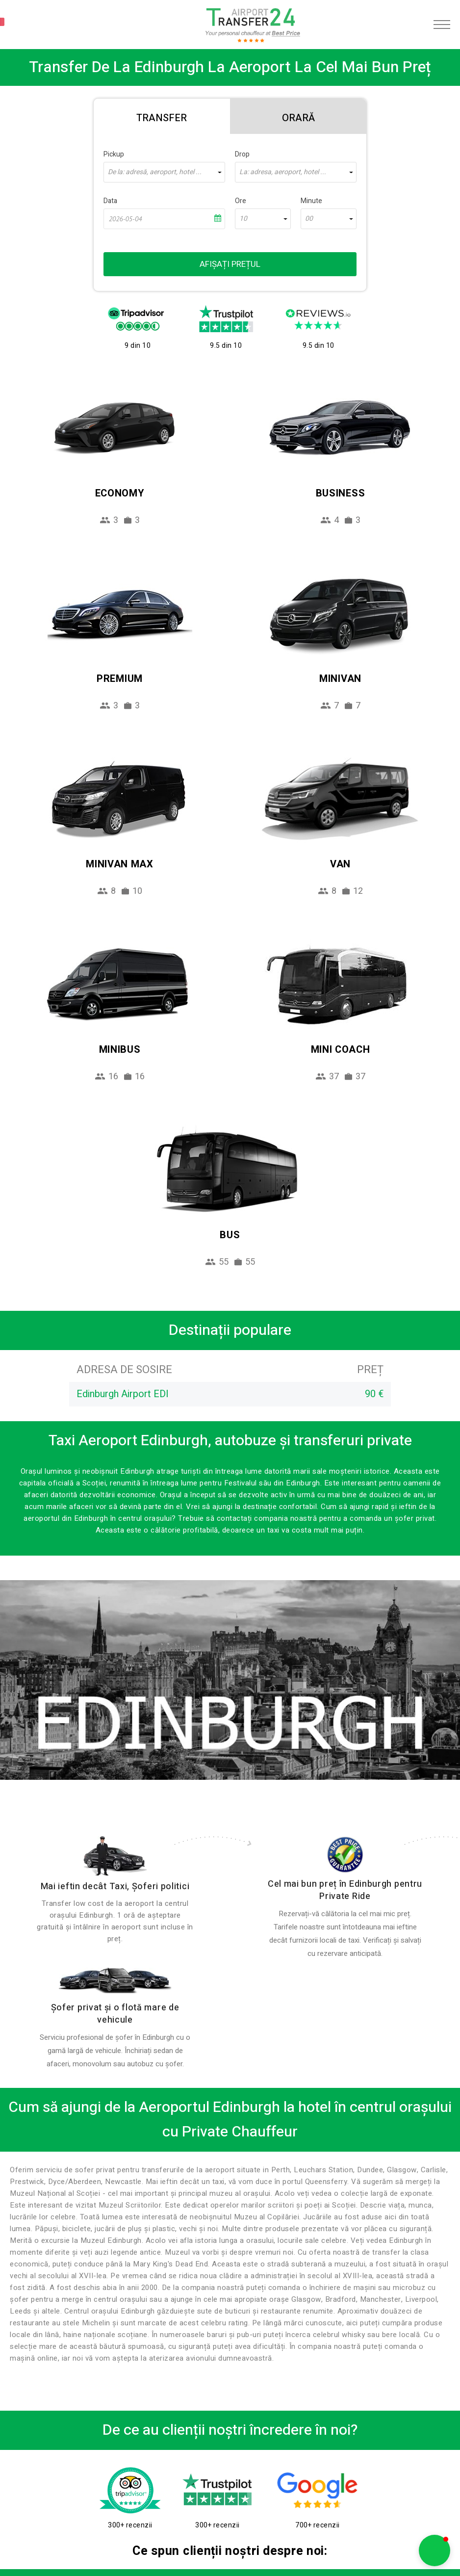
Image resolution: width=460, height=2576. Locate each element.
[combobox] (164, 172)
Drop (242, 154)
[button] (434, 2550)
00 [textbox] (309, 218)
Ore (240, 201)
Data (110, 201)
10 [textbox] (243, 218)
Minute (311, 201)
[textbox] (164, 172)
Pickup (113, 154)
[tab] (162, 116)
